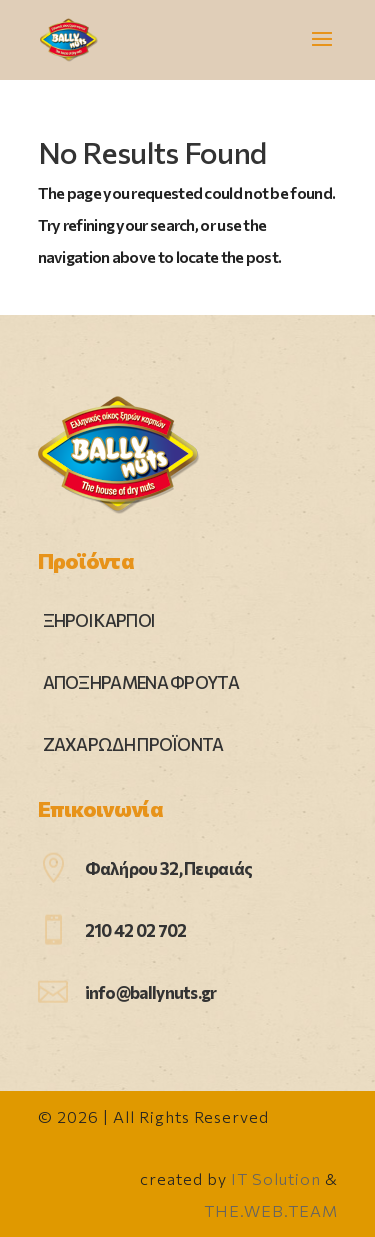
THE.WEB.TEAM (271, 1210)
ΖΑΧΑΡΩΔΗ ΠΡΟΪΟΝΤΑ (133, 744)
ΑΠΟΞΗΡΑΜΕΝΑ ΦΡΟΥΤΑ (141, 682)
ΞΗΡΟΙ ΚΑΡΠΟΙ (99, 620)
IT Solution (276, 1178)
